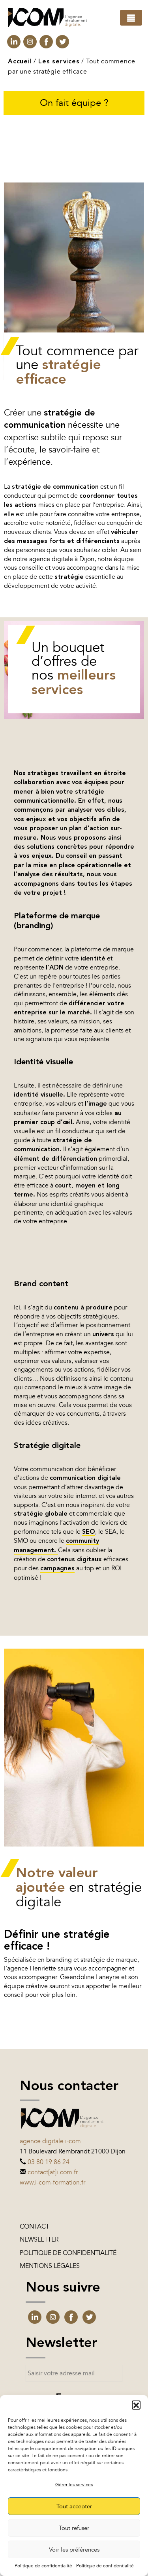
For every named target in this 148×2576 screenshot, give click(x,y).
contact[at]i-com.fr (53, 2172)
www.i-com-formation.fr (52, 2182)
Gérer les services (74, 2485)
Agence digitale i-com (50, 2141)
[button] (136, 2405)
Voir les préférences (74, 2550)
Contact (34, 2226)
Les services (59, 62)
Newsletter (39, 2239)
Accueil (20, 62)
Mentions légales (50, 2266)
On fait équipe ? (74, 102)
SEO (88, 1532)
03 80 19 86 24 (48, 2162)
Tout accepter (74, 2506)
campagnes (57, 1569)
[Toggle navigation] (131, 18)
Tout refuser (74, 2528)
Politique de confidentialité (43, 2566)
